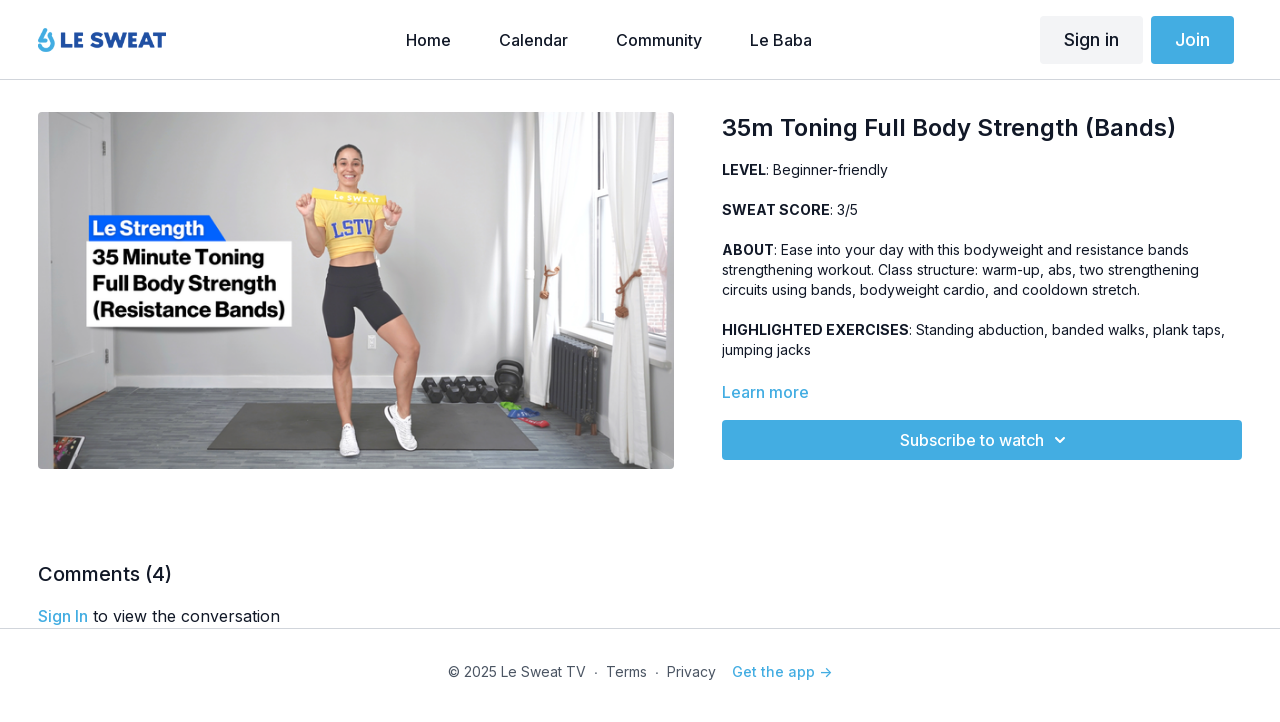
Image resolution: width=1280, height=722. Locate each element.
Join (1192, 39)
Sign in (1091, 39)
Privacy (691, 671)
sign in (63, 616)
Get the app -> (782, 671)
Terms (626, 671)
